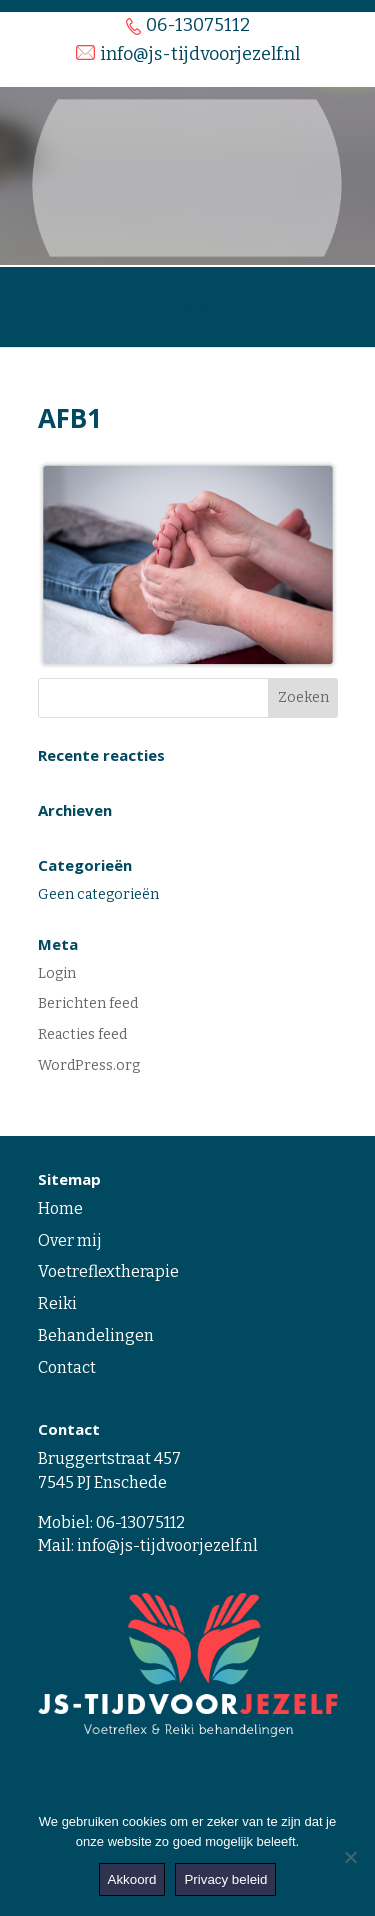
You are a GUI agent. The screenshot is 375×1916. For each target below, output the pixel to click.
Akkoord (132, 1879)
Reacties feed (82, 1034)
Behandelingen (96, 1335)
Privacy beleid (225, 1879)
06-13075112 (140, 1522)
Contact (67, 1367)
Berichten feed (88, 1003)
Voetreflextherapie (108, 1271)
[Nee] (350, 1857)
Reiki (57, 1303)
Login (57, 973)
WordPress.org (89, 1065)
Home (60, 1208)
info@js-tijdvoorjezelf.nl (167, 1545)
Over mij (70, 1240)
